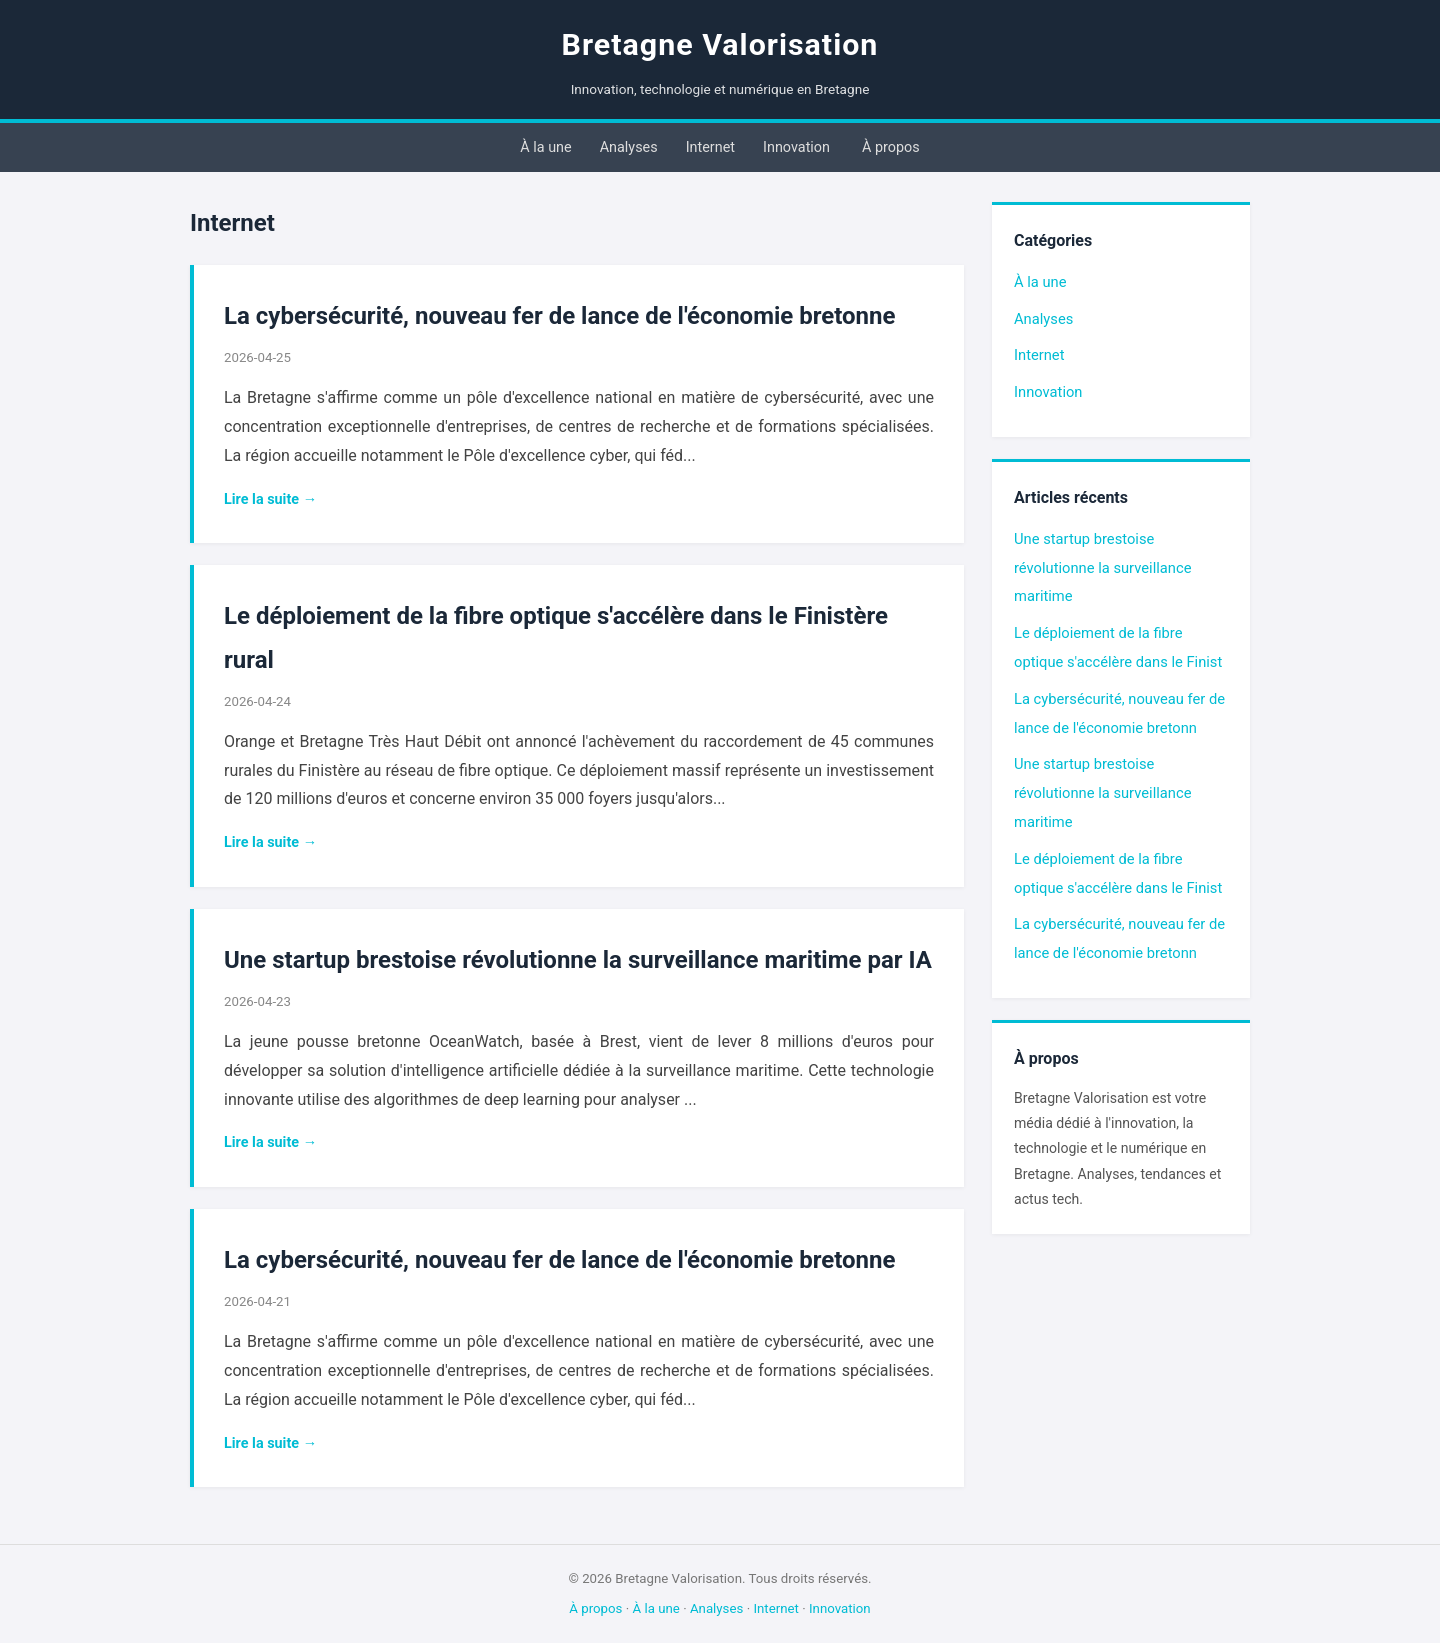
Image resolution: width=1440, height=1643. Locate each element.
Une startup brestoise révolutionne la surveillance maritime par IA (578, 960)
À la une (545, 147)
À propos (891, 147)
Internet (710, 147)
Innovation (796, 147)
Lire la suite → (270, 499)
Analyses (629, 147)
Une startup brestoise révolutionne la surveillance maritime (1102, 568)
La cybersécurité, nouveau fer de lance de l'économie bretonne (559, 316)
